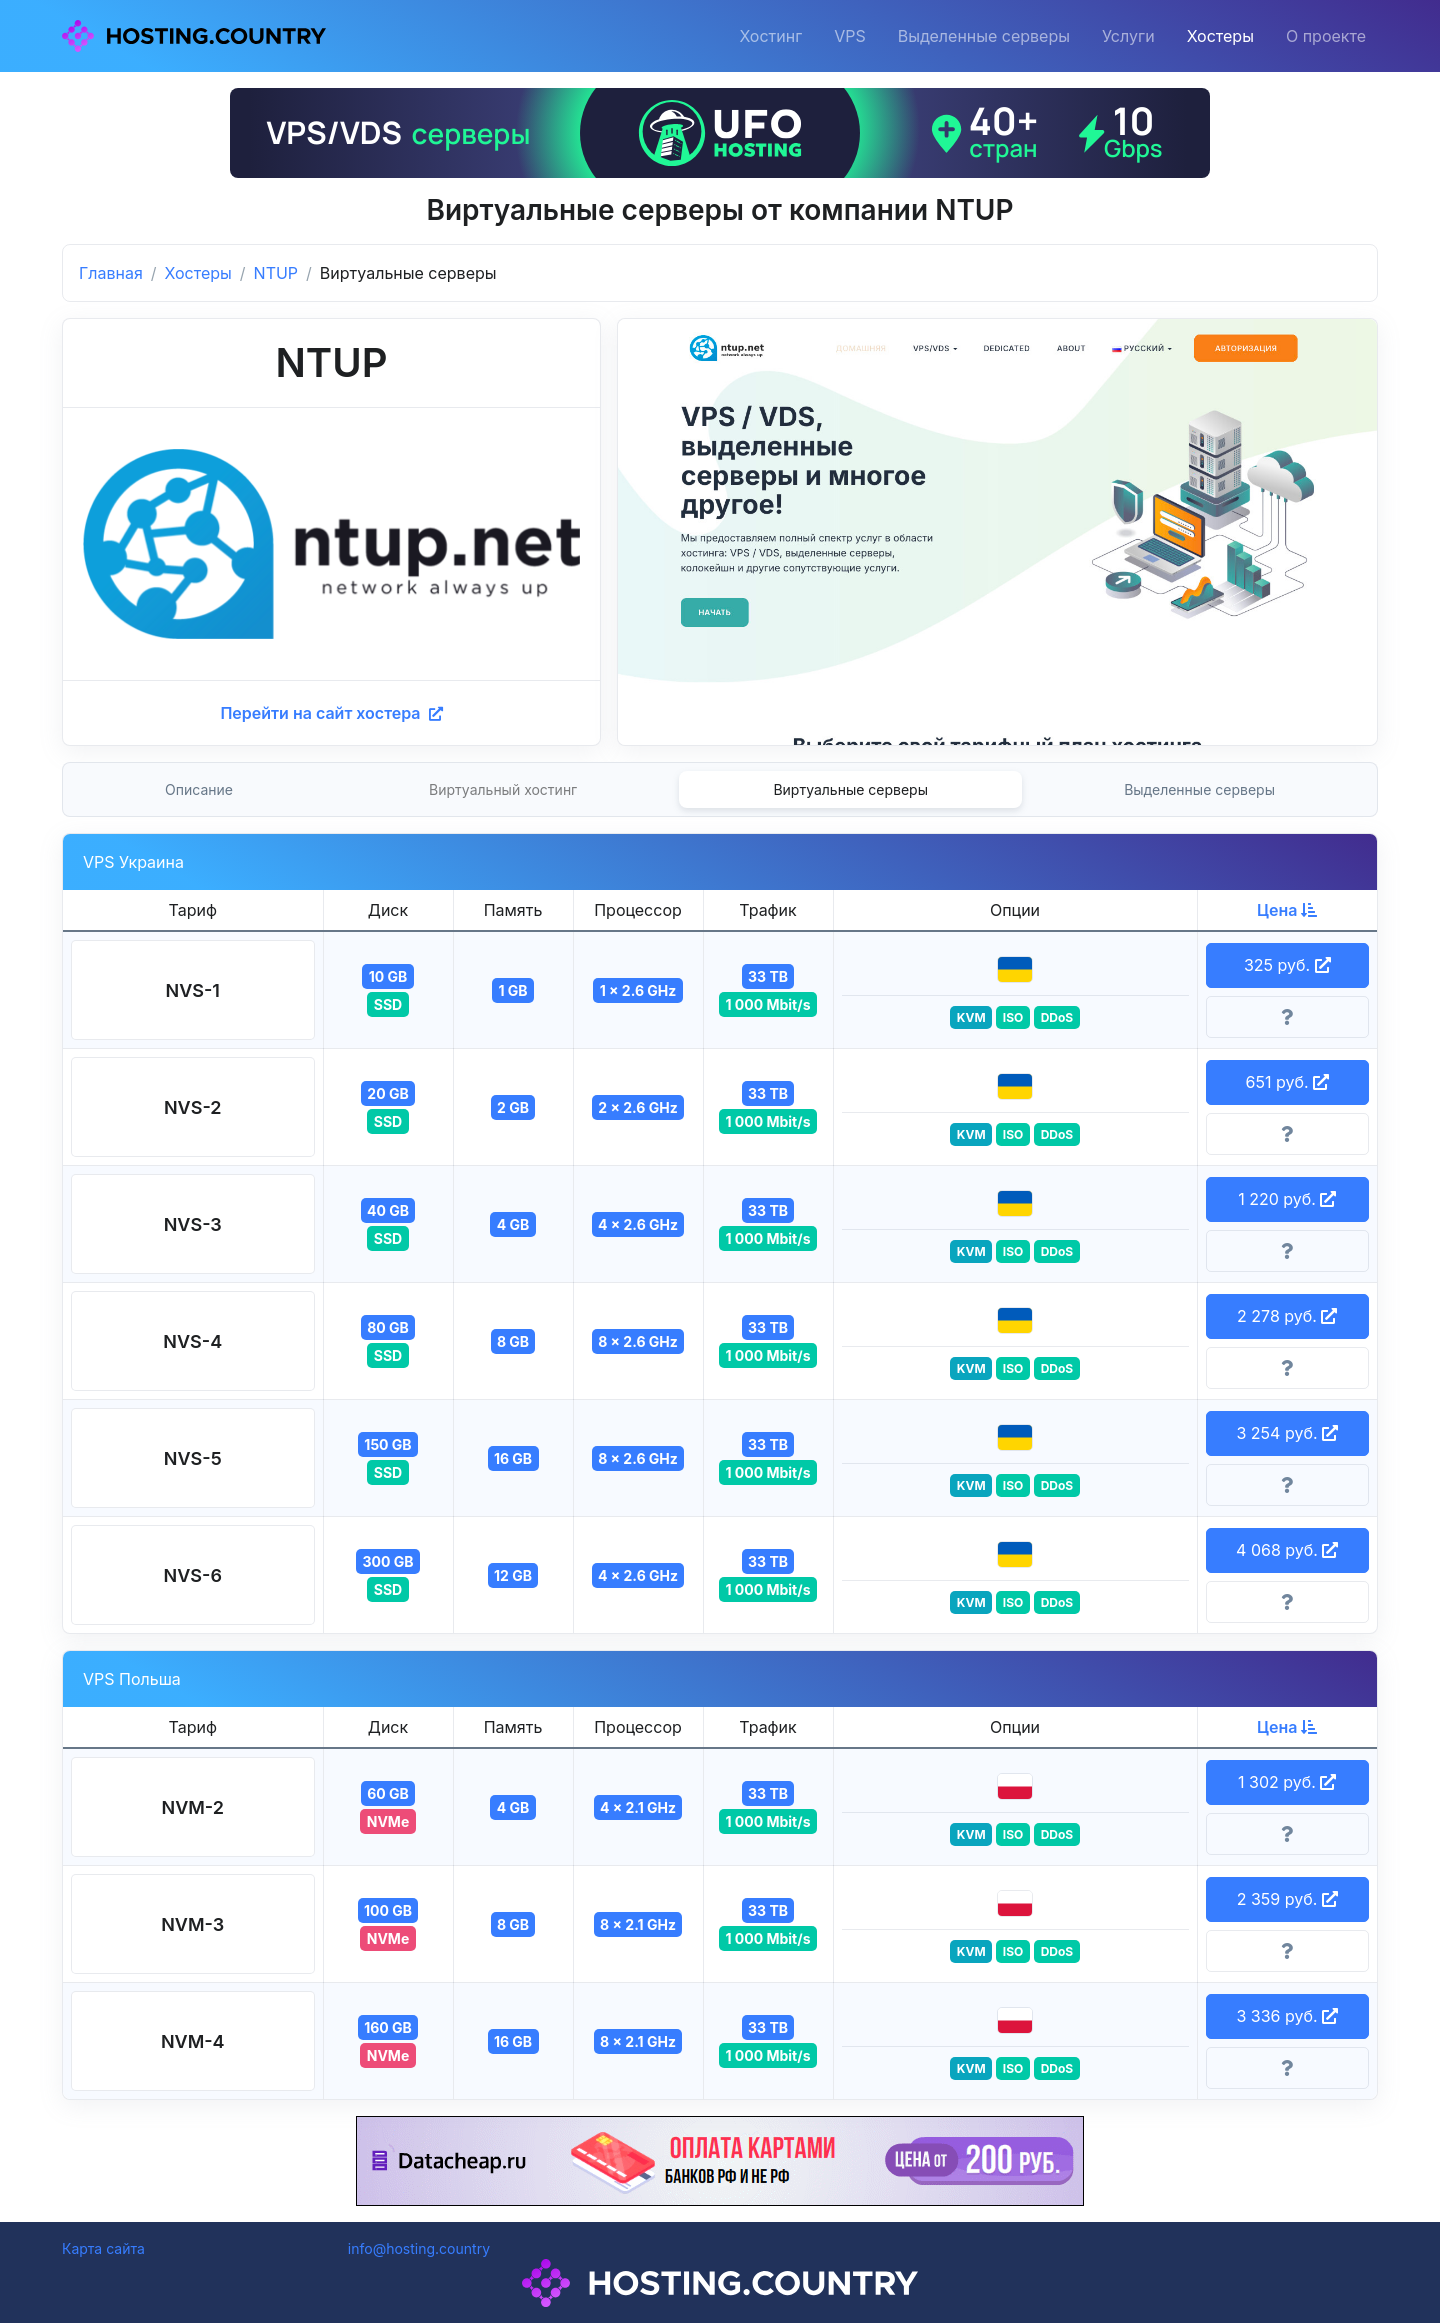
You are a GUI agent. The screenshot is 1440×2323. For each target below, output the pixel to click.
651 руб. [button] (1287, 1082)
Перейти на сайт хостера (331, 713)
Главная (111, 273)
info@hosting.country (419, 2248)
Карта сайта (103, 2248)
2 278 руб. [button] (1287, 1316)
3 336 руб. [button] (1287, 2016)
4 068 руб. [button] (1287, 1550)
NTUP (276, 273)
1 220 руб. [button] (1287, 1199)
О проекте (1326, 36)
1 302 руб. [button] (1287, 1782)
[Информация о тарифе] (1288, 1017)
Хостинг (770, 36)
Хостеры (1220, 36)
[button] (193, 990)
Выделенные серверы (984, 36)
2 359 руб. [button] (1287, 1899)
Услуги (1128, 36)
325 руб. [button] (1287, 965)
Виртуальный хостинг (503, 789)
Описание (199, 789)
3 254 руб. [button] (1287, 1433)
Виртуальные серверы (850, 789)
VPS (850, 36)
